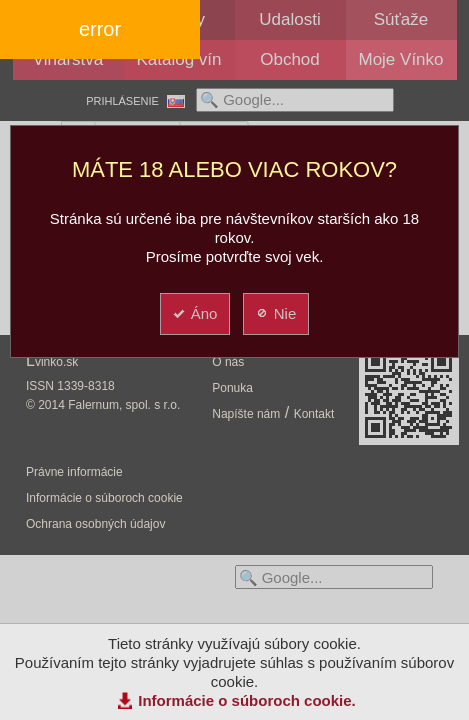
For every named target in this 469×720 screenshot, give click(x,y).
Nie (275, 313)
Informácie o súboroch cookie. (247, 700)
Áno (194, 313)
